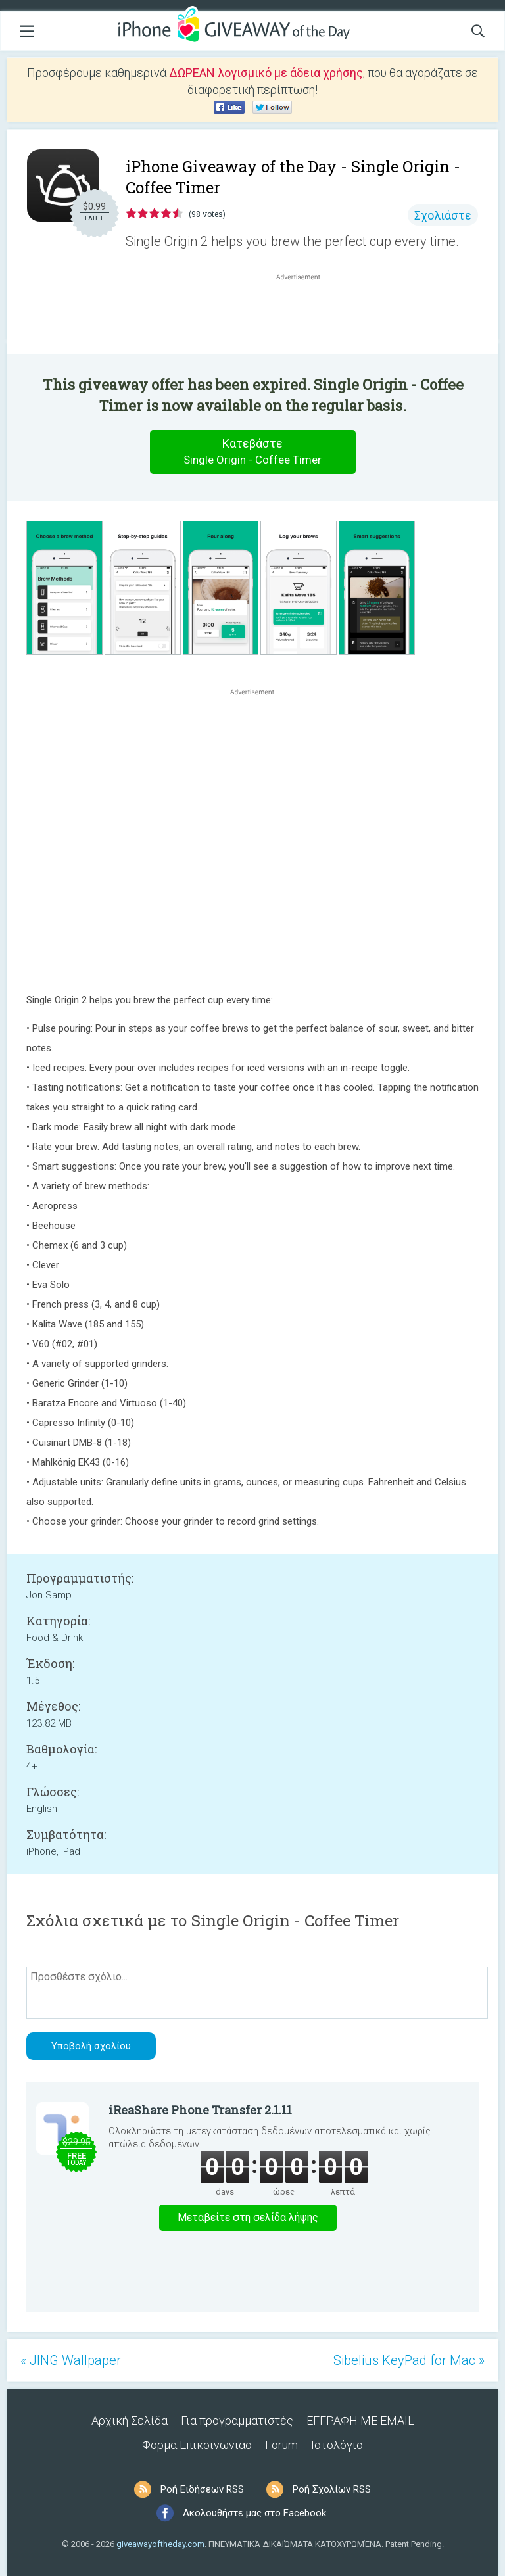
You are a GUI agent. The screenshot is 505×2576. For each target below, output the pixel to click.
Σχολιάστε (442, 215)
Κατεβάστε (252, 452)
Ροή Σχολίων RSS (332, 2489)
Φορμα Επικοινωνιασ (197, 2445)
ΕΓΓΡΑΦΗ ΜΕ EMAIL (360, 2420)
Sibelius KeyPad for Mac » (409, 2360)
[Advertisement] (305, 315)
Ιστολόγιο (337, 2445)
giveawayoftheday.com (160, 2544)
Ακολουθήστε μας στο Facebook (254, 2513)
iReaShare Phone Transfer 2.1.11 (200, 2110)
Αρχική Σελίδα (129, 2420)
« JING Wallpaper (70, 2360)
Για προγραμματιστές (237, 2420)
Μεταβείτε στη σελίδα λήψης (248, 2217)
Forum (281, 2445)
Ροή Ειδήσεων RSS (202, 2489)
